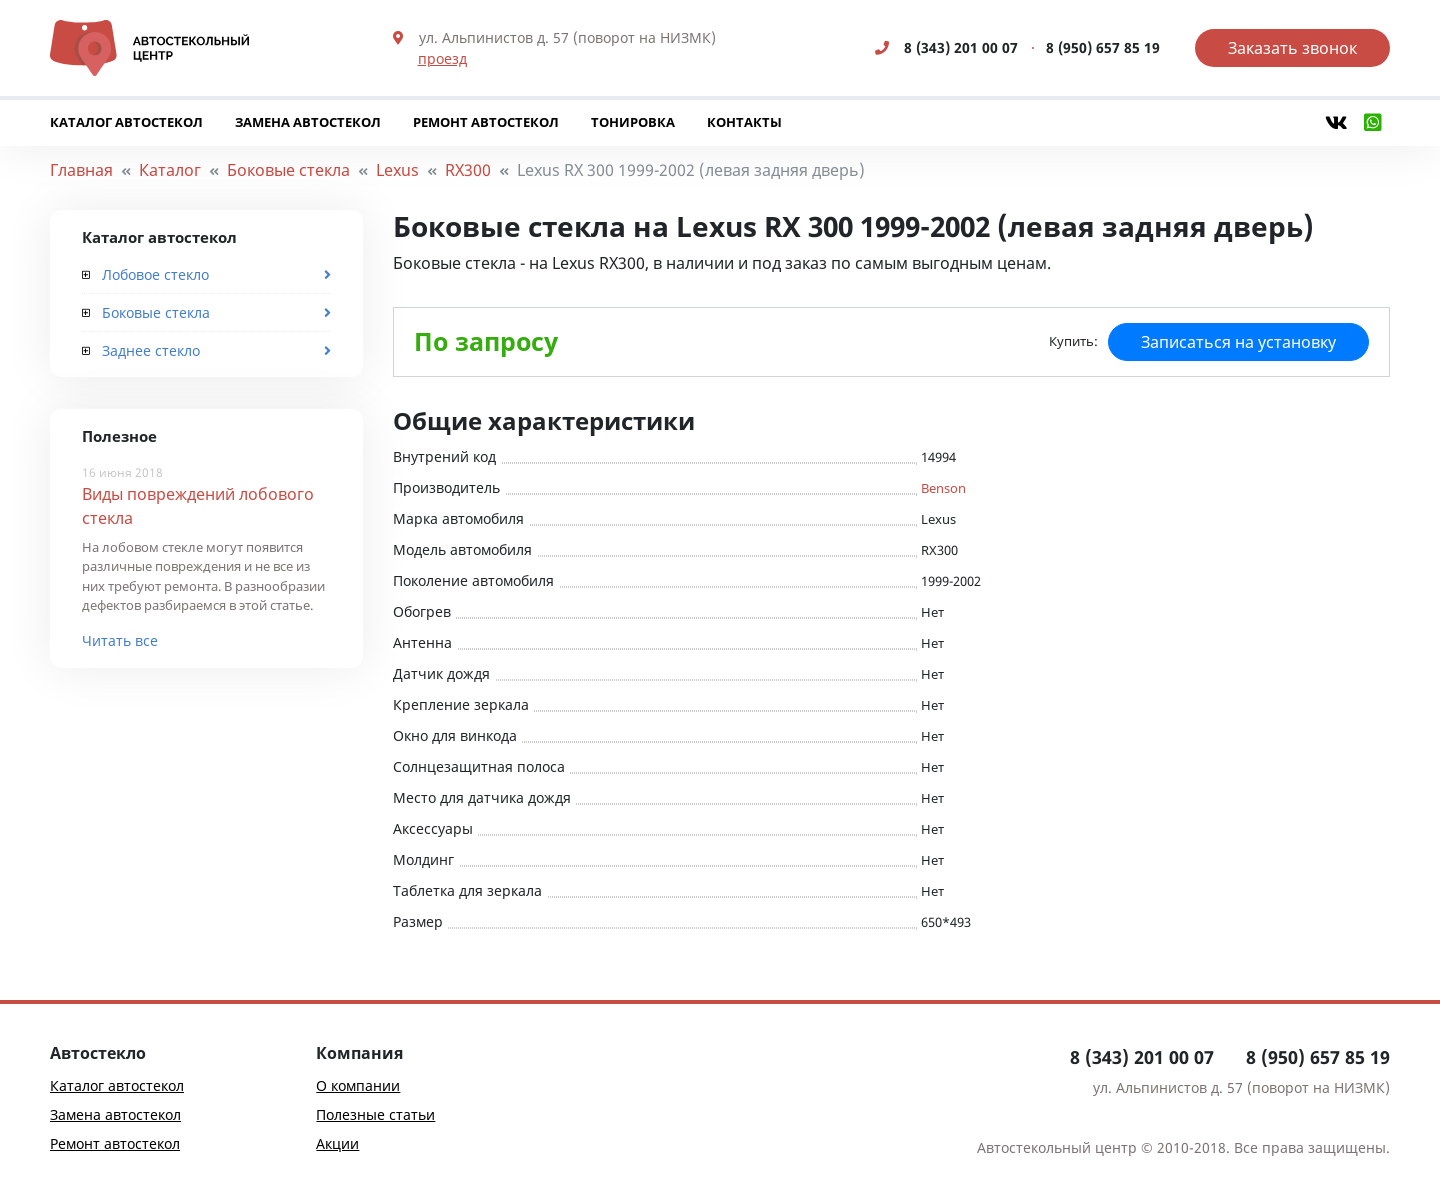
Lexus (397, 170)
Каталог (170, 170)
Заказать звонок (1292, 48)
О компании (358, 1085)
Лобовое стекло (145, 274)
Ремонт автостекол (486, 122)
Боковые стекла (288, 170)
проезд (442, 58)
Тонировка (633, 122)
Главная (81, 170)
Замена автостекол (308, 122)
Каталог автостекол (126, 122)
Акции (337, 1143)
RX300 (468, 170)
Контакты (744, 122)
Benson (943, 488)
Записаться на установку (1238, 342)
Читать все (120, 640)
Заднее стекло (141, 350)
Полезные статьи (375, 1114)
